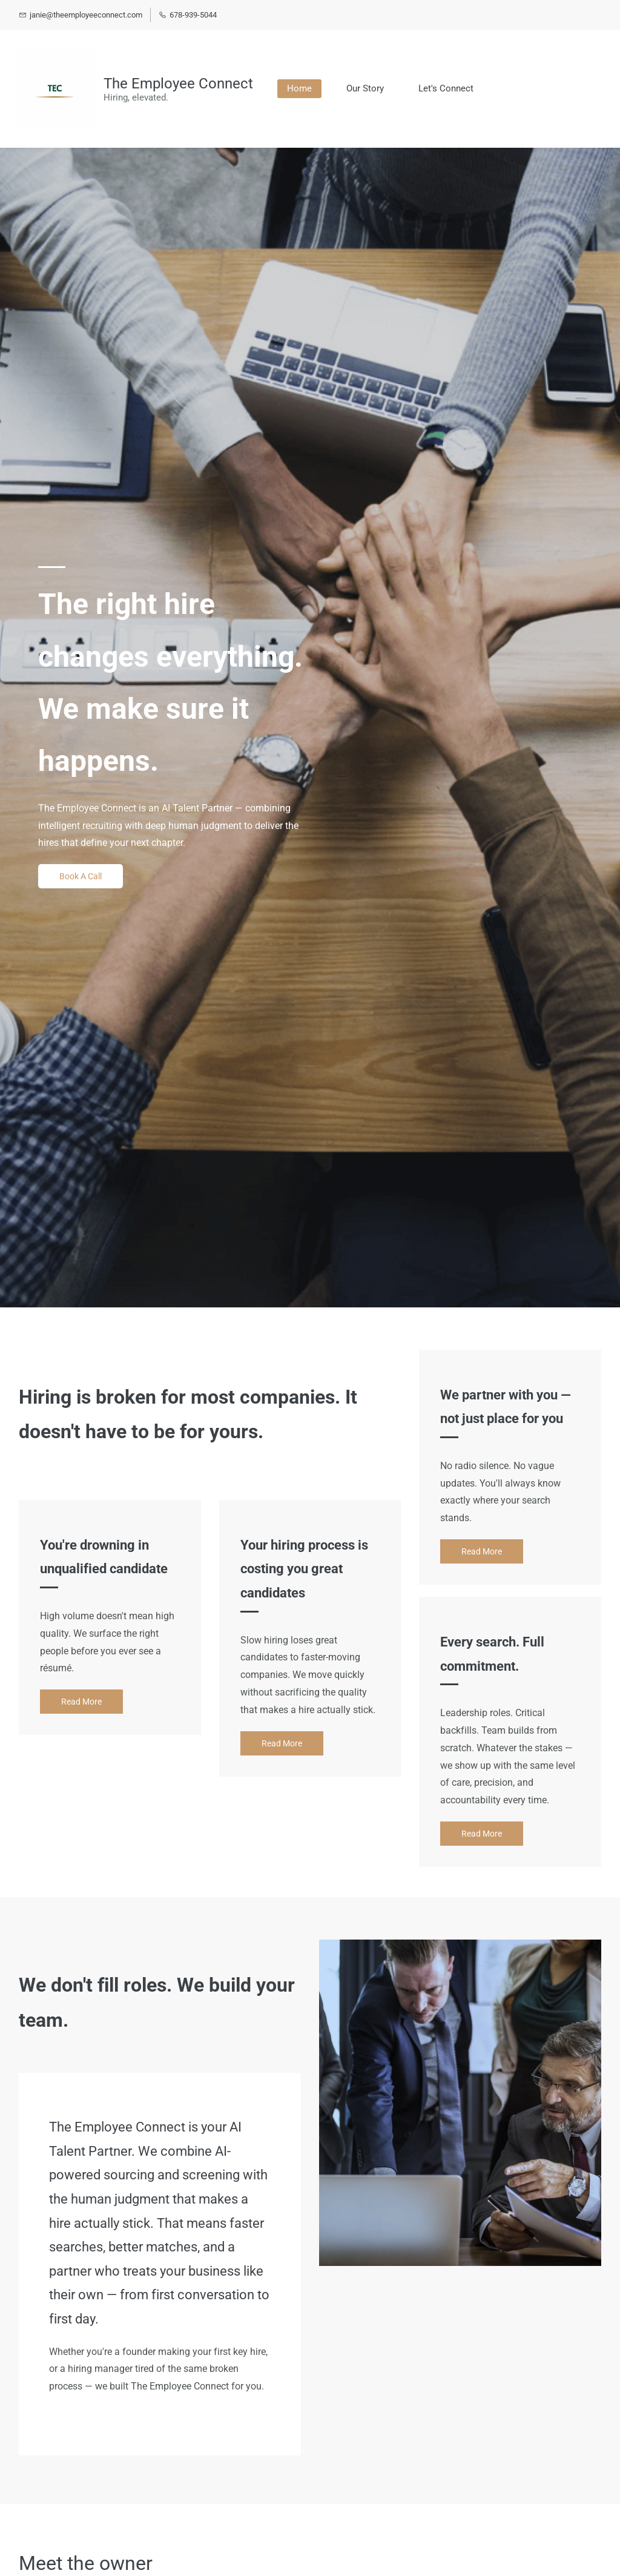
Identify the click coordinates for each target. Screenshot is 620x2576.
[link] (460, 1948)
